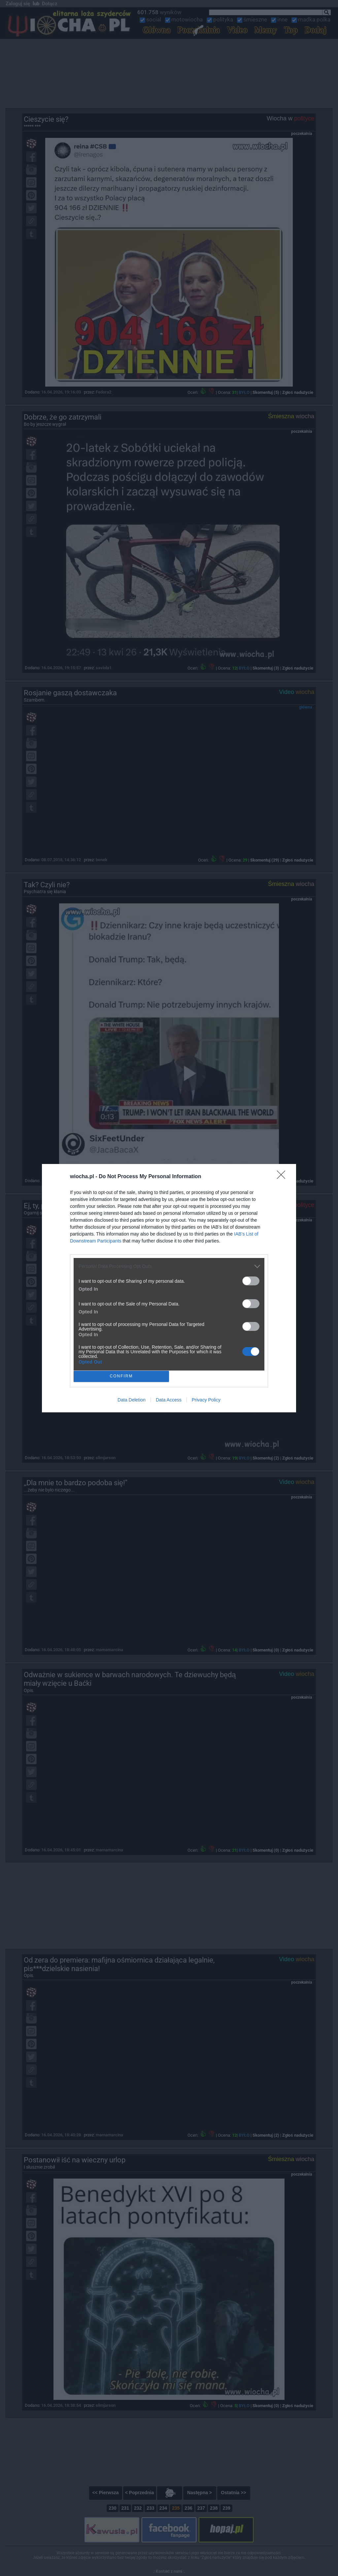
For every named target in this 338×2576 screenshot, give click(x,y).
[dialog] (169, 1288)
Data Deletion (132, 1399)
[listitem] (169, 1266)
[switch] (250, 1280)
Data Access (169, 1399)
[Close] (283, 1177)
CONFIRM (121, 1376)
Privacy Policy (206, 1399)
